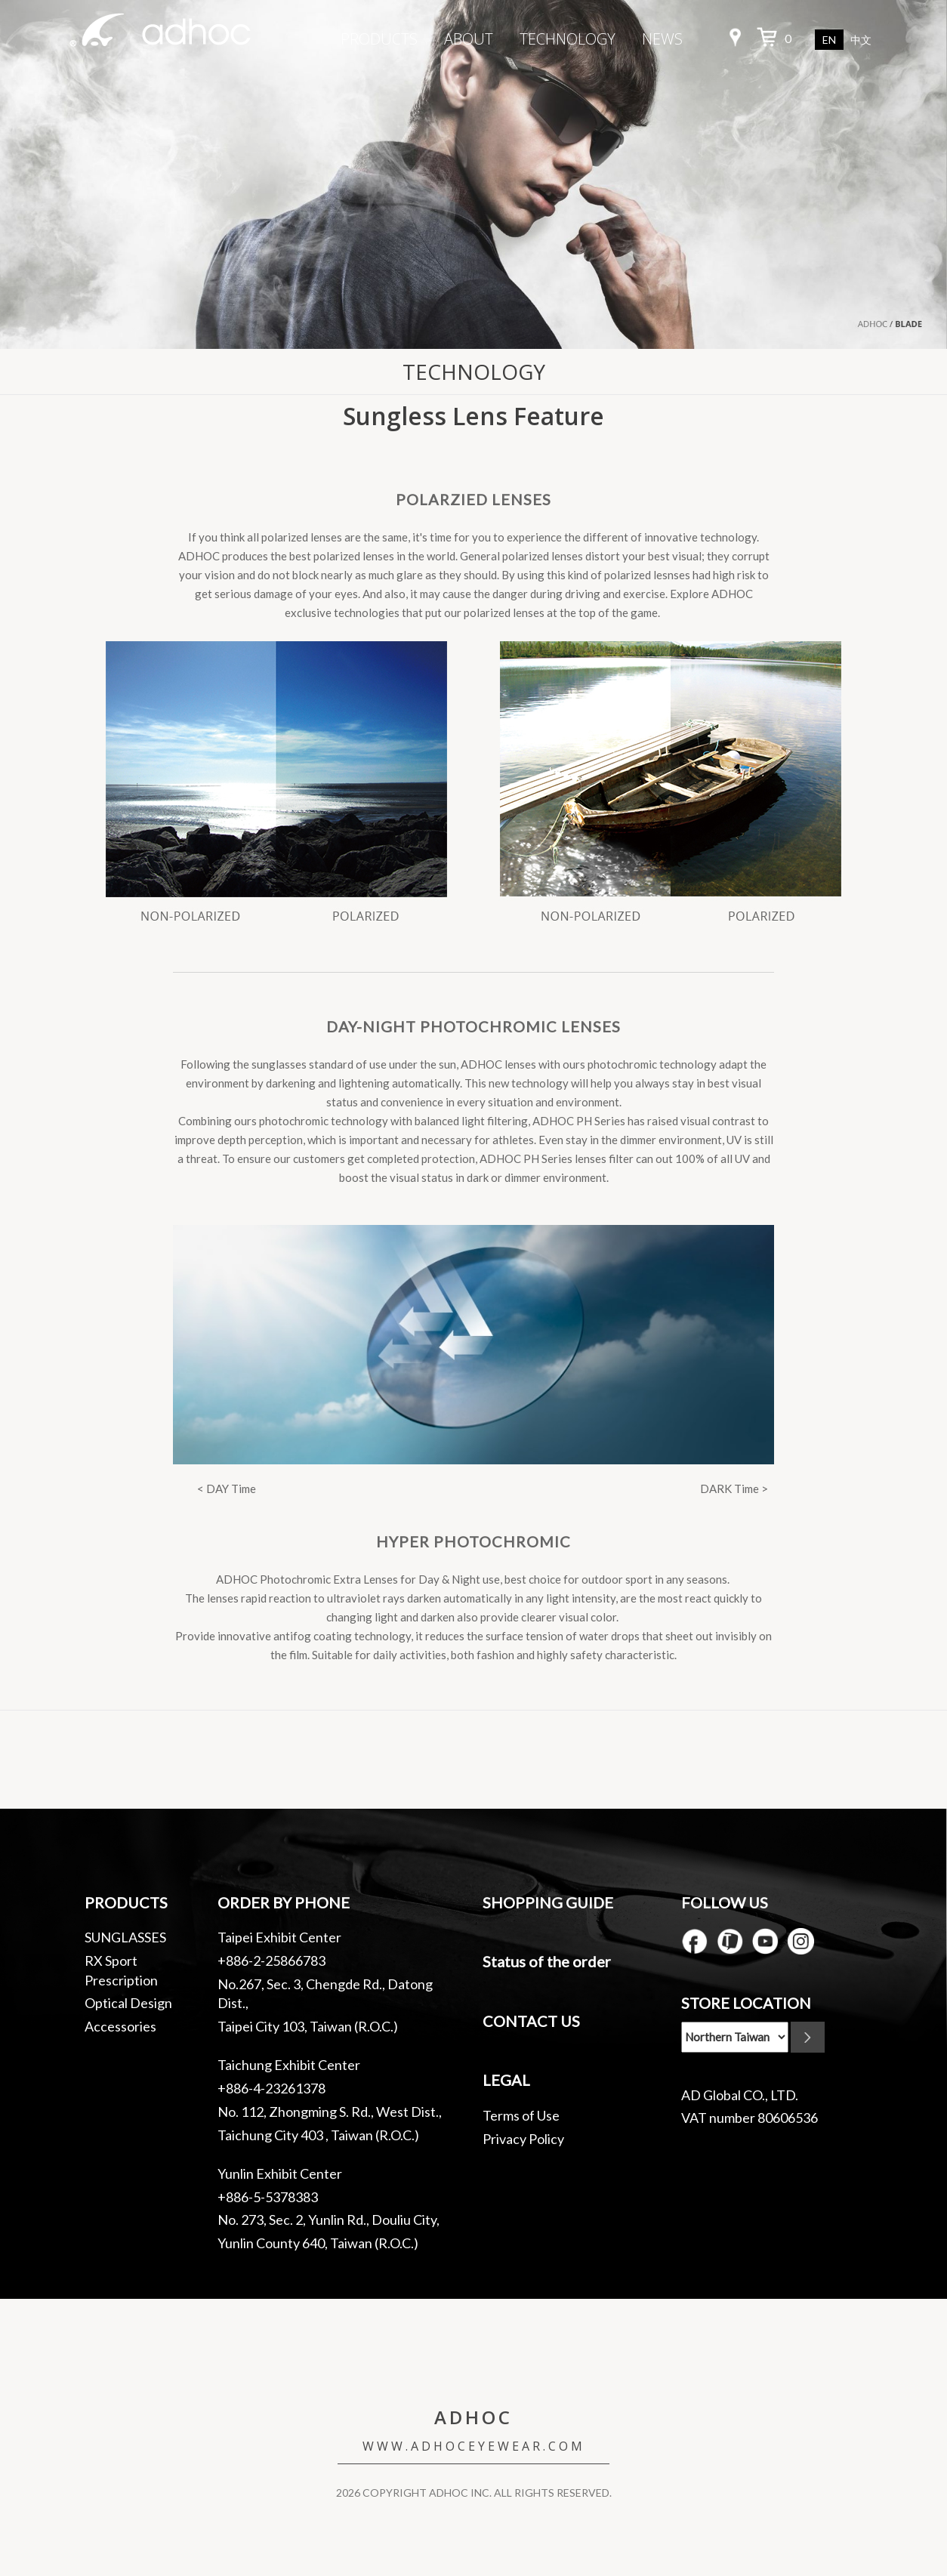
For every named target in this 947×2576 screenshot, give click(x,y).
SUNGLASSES (125, 1937)
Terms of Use (521, 2115)
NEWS (662, 39)
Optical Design (128, 2002)
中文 (860, 40)
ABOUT (468, 39)
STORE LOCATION (746, 2003)
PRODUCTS (379, 39)
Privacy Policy (523, 2138)
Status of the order (547, 1961)
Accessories (120, 2026)
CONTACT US (531, 2021)
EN (829, 39)
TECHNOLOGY (567, 39)
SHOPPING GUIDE (548, 1902)
